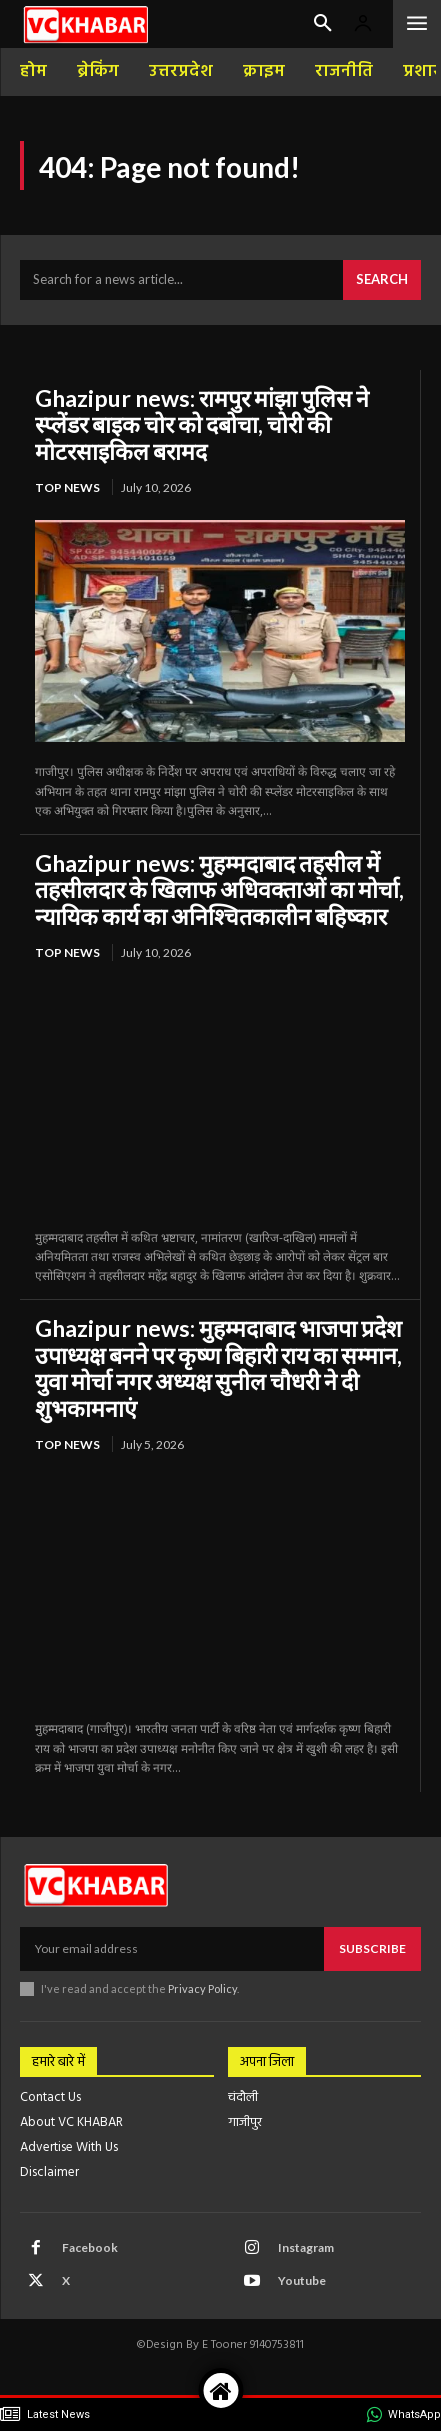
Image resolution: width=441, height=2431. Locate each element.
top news (67, 487)
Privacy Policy (202, 1988)
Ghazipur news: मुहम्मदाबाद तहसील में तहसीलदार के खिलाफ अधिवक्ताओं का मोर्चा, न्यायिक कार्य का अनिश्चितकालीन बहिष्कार (219, 889)
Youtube (302, 2280)
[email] (172, 1949)
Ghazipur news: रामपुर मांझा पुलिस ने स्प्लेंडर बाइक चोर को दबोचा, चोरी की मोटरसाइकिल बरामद (202, 424)
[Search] (382, 280)
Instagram (306, 2247)
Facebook (90, 2247)
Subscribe (372, 1948)
